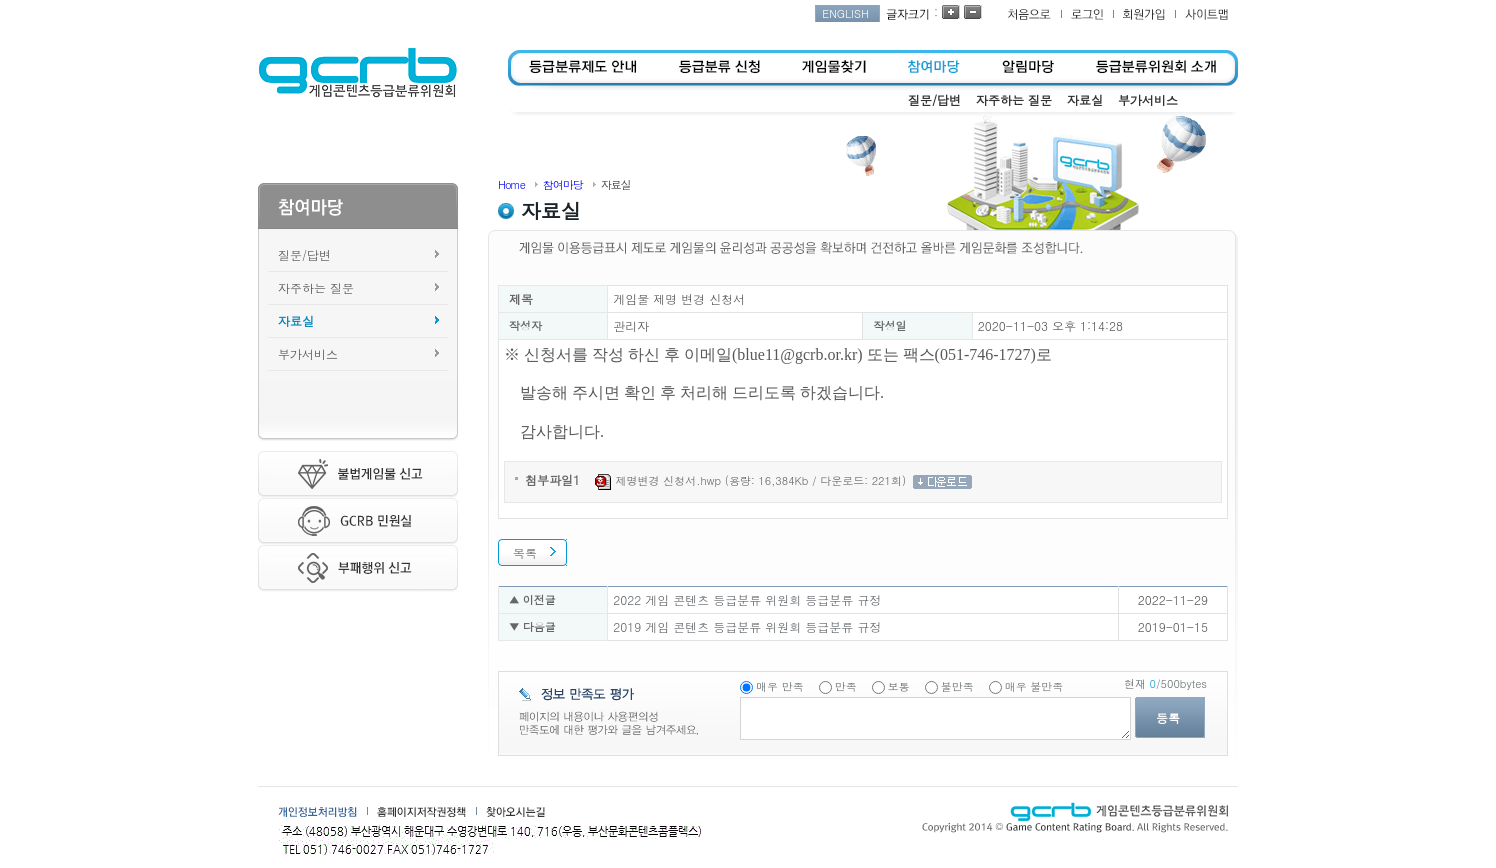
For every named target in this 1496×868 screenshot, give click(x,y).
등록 (1168, 717)
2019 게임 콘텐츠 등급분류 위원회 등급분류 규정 (747, 626)
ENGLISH (845, 13)
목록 (525, 552)
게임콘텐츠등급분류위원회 (357, 73)
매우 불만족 (1034, 686)
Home (511, 184)
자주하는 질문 (316, 287)
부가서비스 (308, 353)
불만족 (957, 686)
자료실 (296, 320)
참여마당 (563, 184)
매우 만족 (780, 686)
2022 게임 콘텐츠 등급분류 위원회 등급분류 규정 (747, 599)
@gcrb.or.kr (818, 354)
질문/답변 (304, 254)
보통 (899, 686)
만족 (846, 686)
